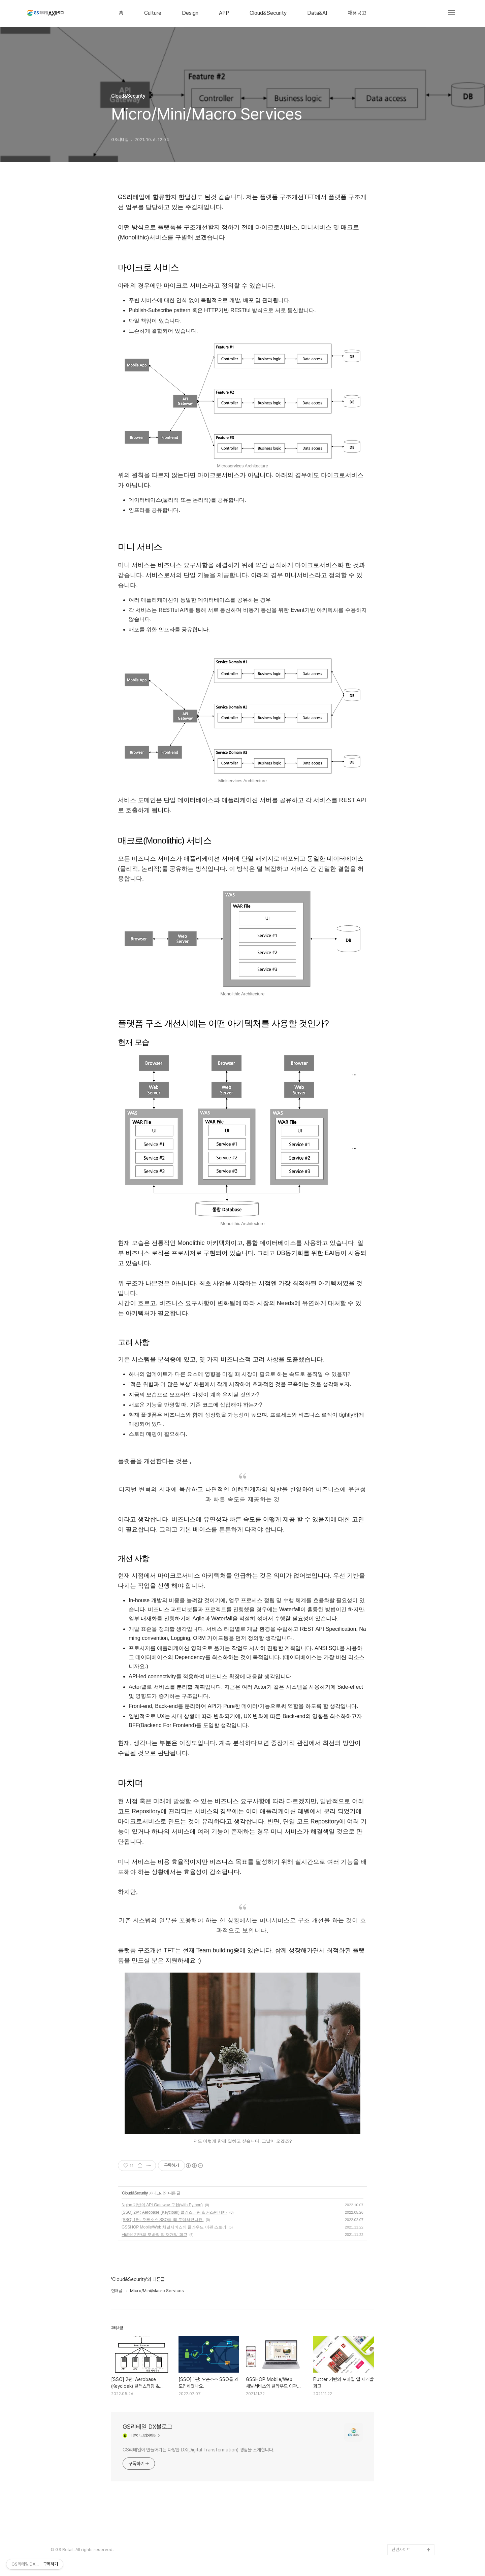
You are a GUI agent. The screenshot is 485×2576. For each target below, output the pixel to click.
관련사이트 (401, 2549)
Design (190, 13)
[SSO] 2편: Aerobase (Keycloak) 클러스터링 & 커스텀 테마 (174, 2212)
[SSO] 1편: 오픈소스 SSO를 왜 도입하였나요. (162, 2219)
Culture (152, 13)
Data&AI (317, 13)
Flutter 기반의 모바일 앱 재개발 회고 (154, 2234)
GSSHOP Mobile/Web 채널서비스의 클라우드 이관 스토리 (174, 2227)
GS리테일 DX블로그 (147, 2426)
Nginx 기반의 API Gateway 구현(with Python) (162, 2205)
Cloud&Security (268, 13)
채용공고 (357, 13)
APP (224, 13)
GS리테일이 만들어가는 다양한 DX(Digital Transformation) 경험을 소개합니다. (198, 2449)
